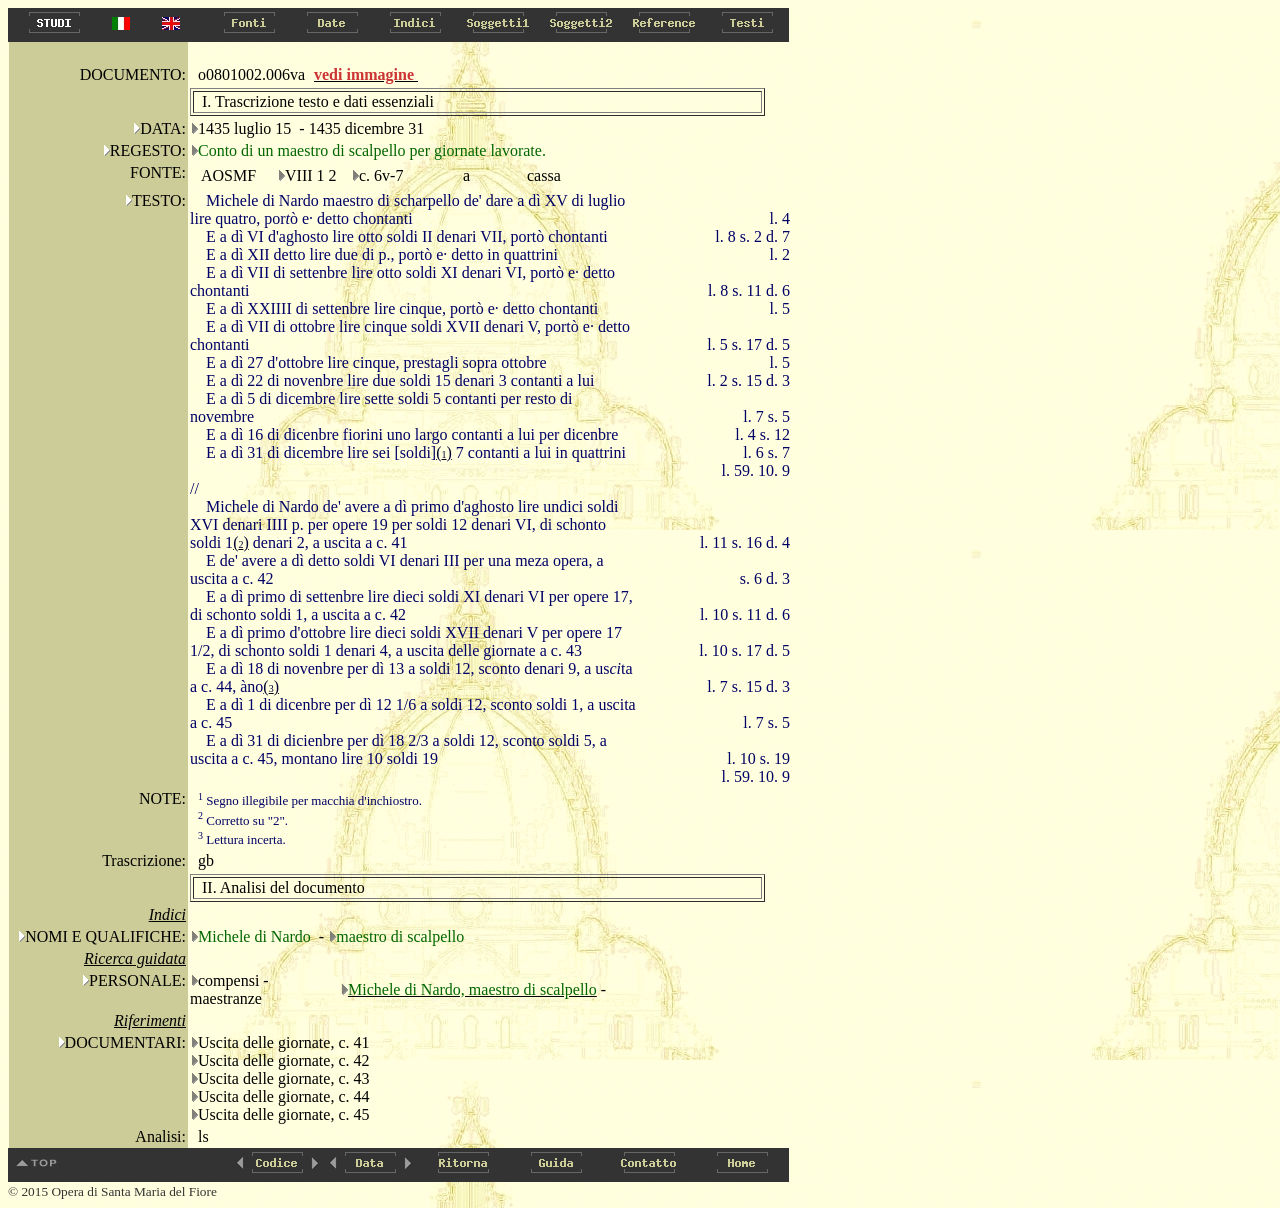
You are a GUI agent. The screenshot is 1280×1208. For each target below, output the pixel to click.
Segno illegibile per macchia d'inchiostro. (310, 800)
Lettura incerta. (242, 839)
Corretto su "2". (243, 820)
